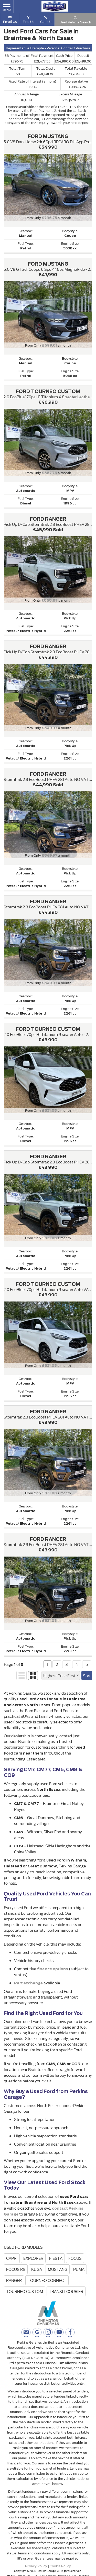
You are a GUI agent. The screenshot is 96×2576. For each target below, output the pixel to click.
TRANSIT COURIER (66, 2291)
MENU (7, 7)
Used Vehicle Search (75, 19)
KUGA (36, 2269)
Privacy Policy (36, 2565)
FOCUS (75, 2258)
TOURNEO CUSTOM (24, 2291)
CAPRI (11, 2258)
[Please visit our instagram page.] (48, 2332)
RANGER (14, 2280)
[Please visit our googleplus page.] (37, 2332)
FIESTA (55, 2258)
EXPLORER (33, 2258)
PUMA (78, 2269)
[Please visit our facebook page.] (70, 2332)
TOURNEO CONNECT (47, 2280)
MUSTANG (57, 2269)
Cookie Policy (60, 2565)
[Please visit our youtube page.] (59, 2332)
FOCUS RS (15, 2269)
